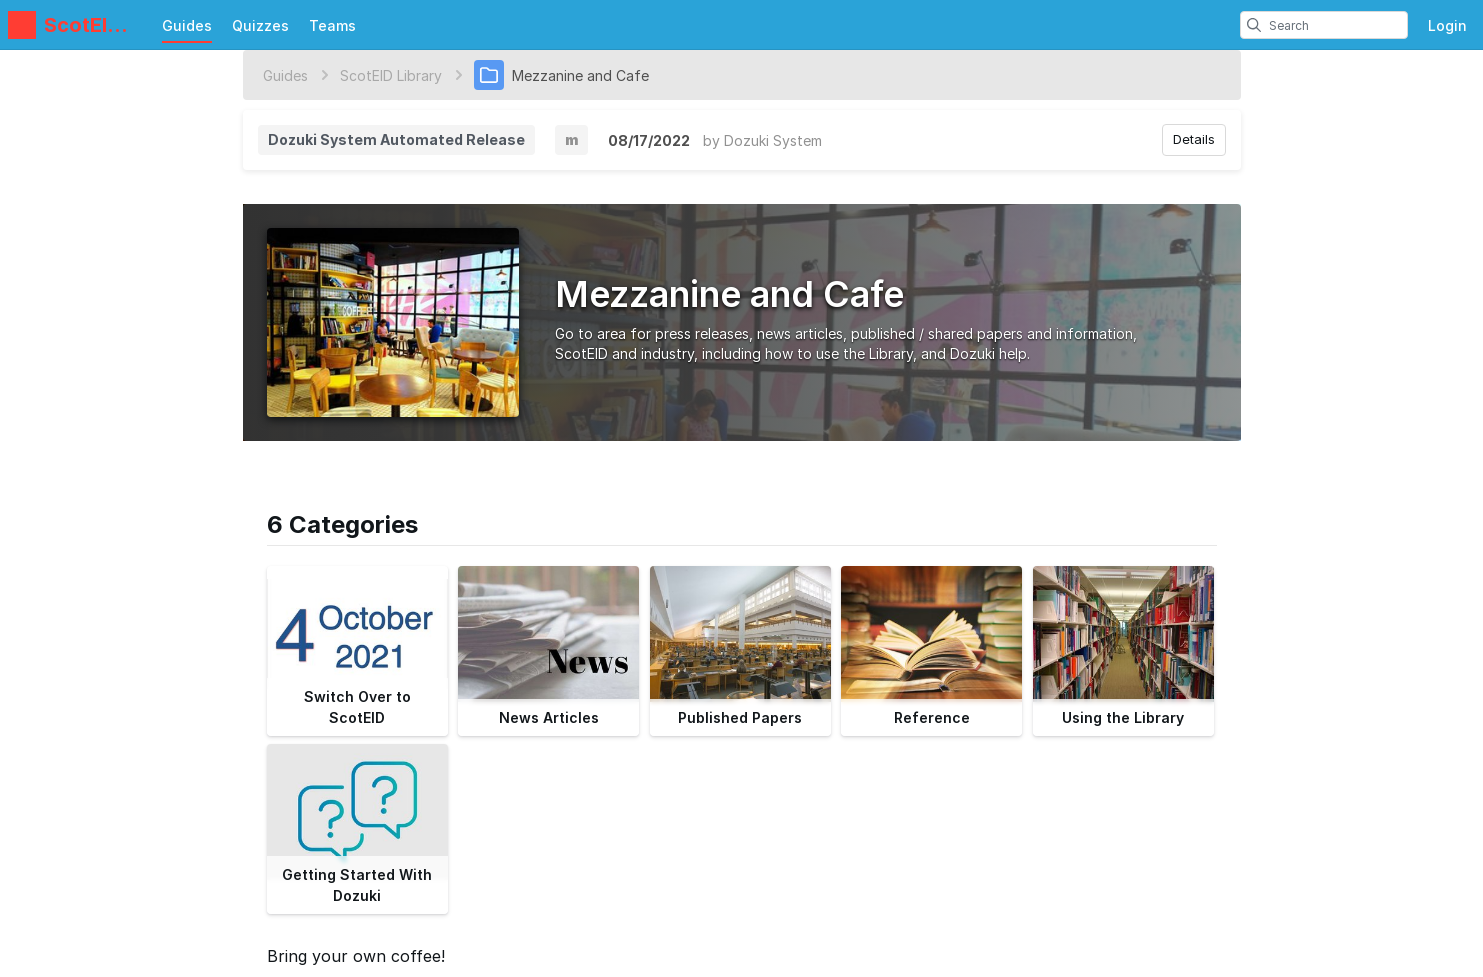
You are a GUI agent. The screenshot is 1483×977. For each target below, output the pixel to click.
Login (1447, 25)
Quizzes (260, 25)
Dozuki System (773, 140)
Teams (332, 25)
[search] (1254, 25)
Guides (187, 25)
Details (1194, 139)
